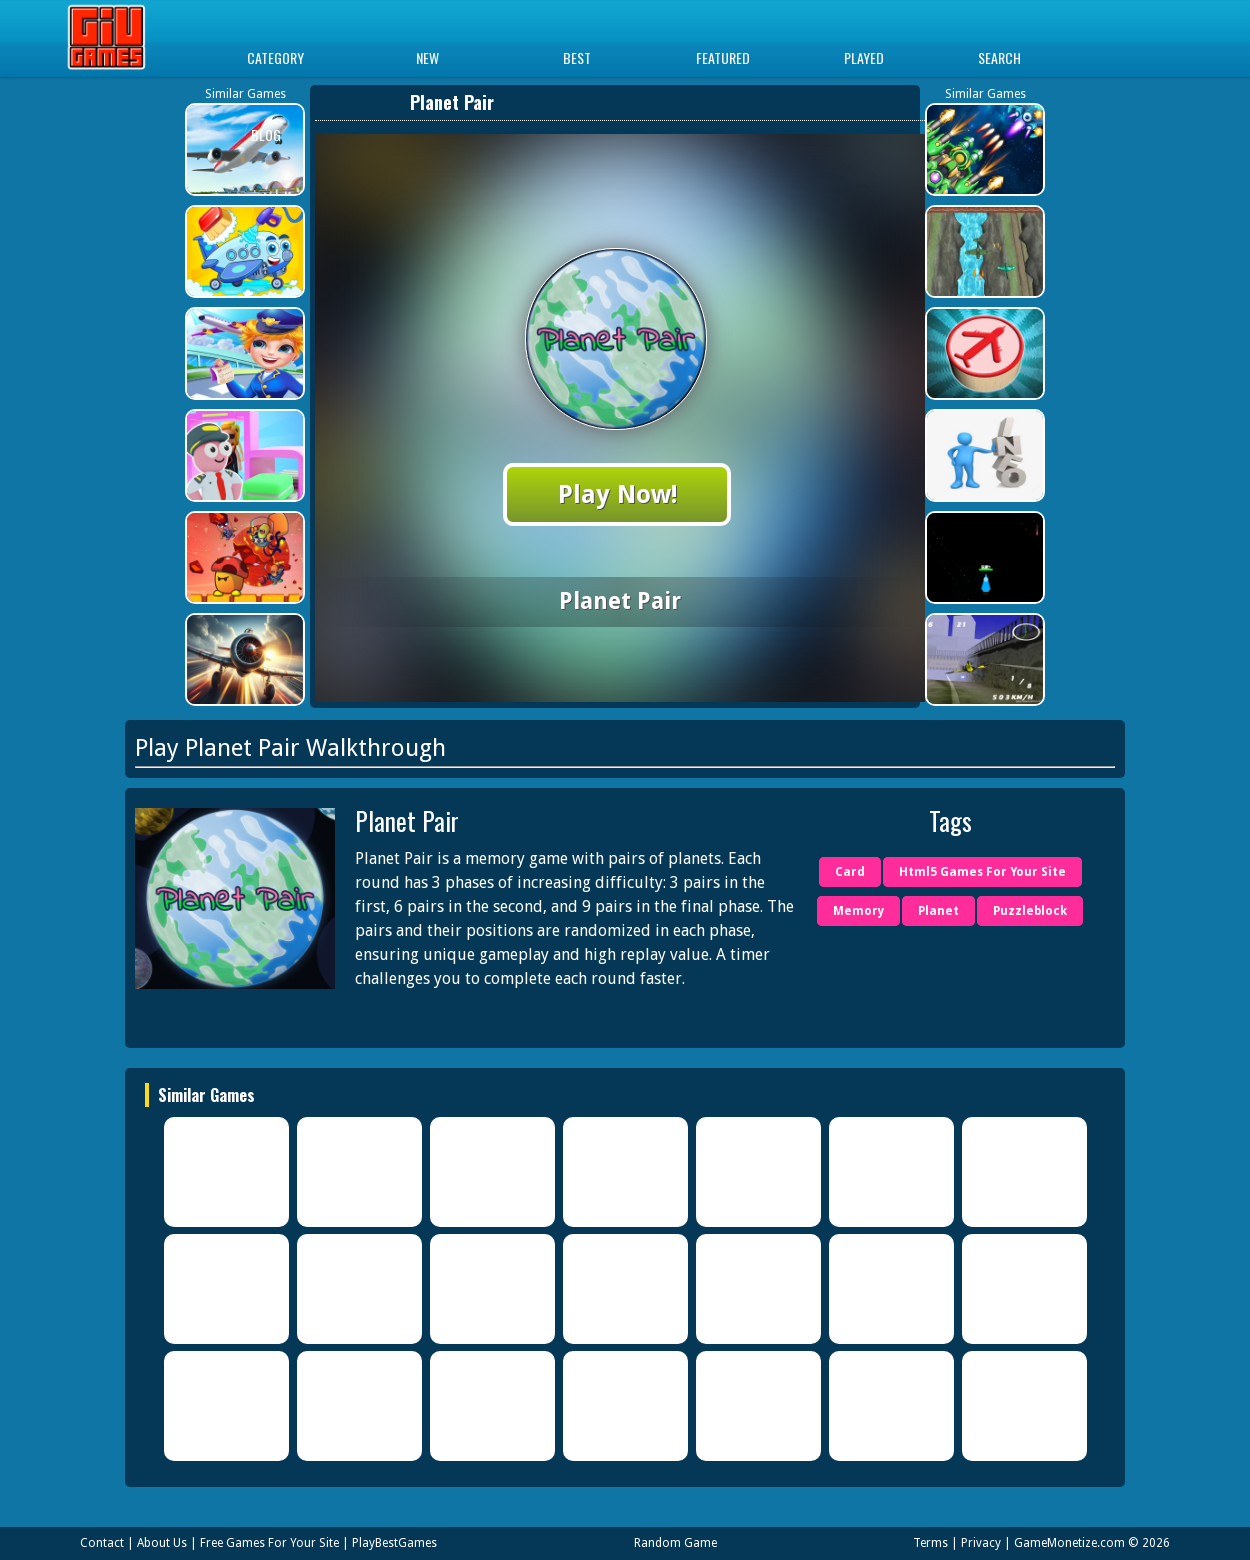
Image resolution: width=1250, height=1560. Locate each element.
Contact (102, 1543)
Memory (858, 911)
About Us (162, 1543)
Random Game (675, 1543)
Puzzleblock (1030, 911)
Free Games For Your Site (269, 1543)
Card (850, 872)
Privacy (981, 1543)
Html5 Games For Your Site (982, 872)
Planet (938, 911)
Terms (930, 1543)
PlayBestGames (394, 1543)
